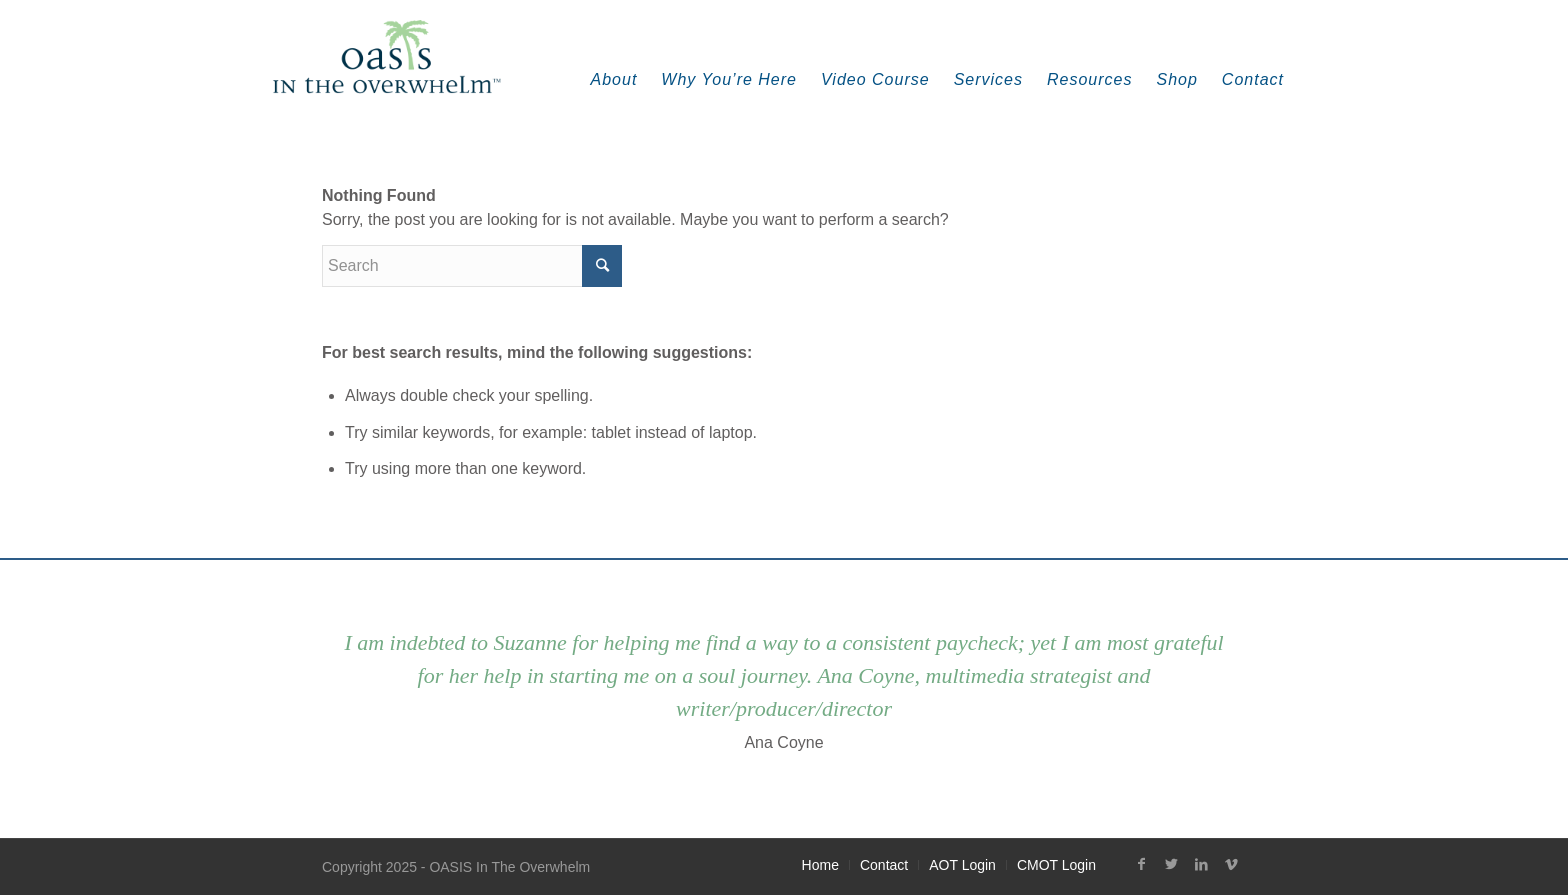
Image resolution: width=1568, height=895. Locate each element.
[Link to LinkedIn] (1201, 864)
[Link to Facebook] (1141, 864)
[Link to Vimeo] (1231, 864)
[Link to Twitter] (1171, 864)
